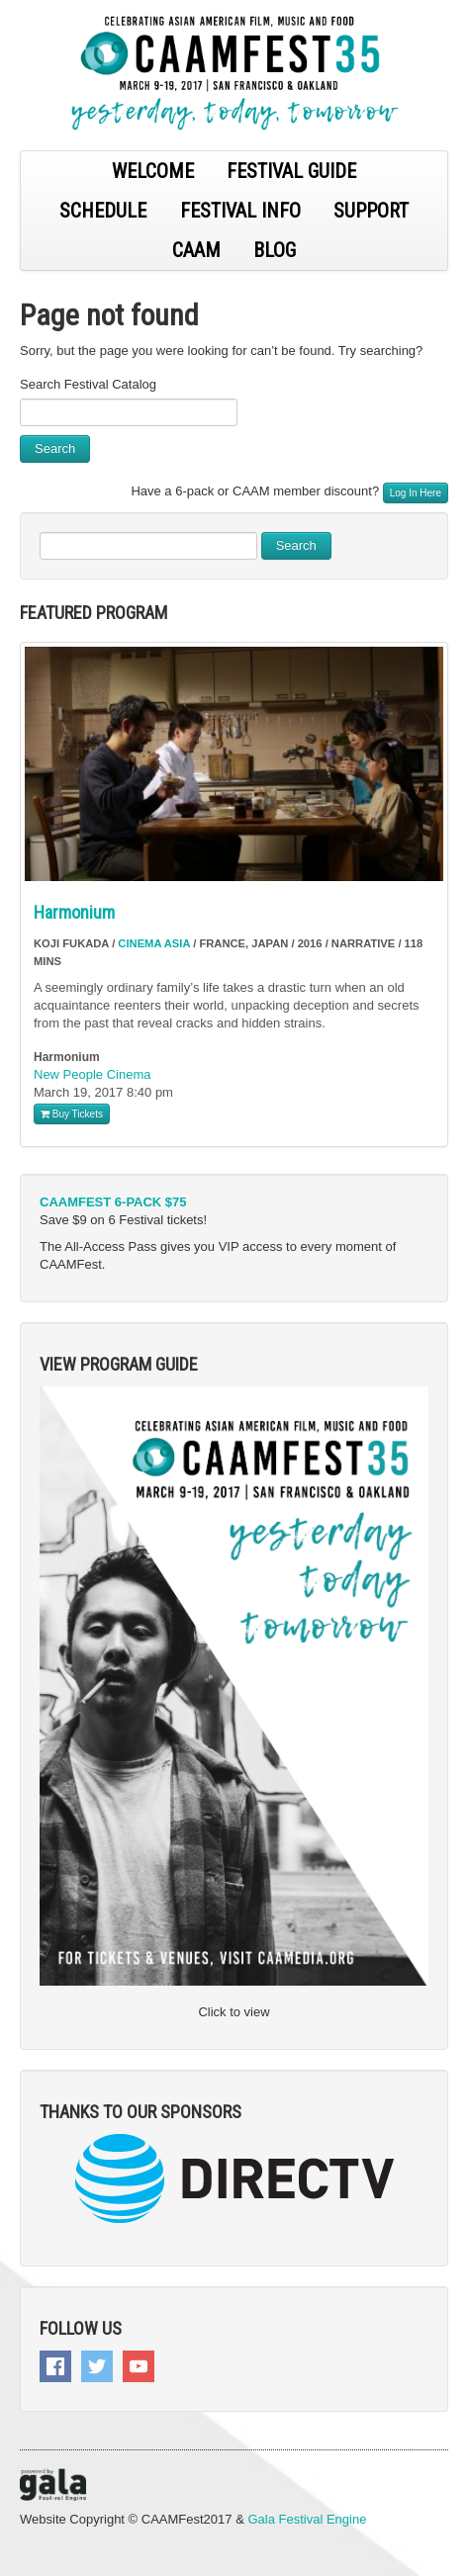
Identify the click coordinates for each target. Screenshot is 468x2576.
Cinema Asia (154, 943)
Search (55, 448)
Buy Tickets (72, 1114)
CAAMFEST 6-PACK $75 (113, 1202)
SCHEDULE (102, 210)
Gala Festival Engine (306, 2519)
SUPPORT (371, 210)
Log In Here (415, 493)
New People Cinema (92, 1074)
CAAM (196, 250)
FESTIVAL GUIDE (291, 171)
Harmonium (74, 912)
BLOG (274, 250)
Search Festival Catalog (88, 384)
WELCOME (153, 171)
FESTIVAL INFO (240, 210)
